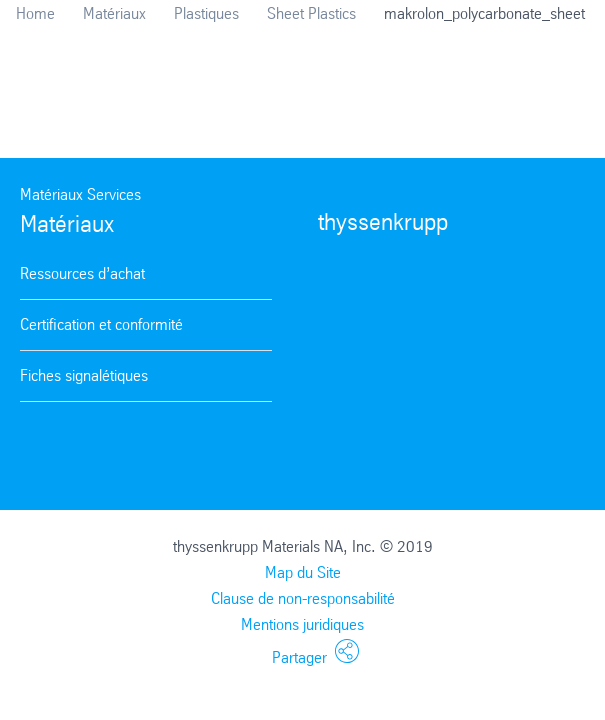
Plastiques (206, 13)
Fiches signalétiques (84, 375)
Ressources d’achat (82, 273)
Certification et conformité (101, 324)
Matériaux (114, 13)
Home (35, 13)
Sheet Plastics (311, 13)
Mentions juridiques (302, 624)
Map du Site (303, 572)
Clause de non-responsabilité (303, 598)
